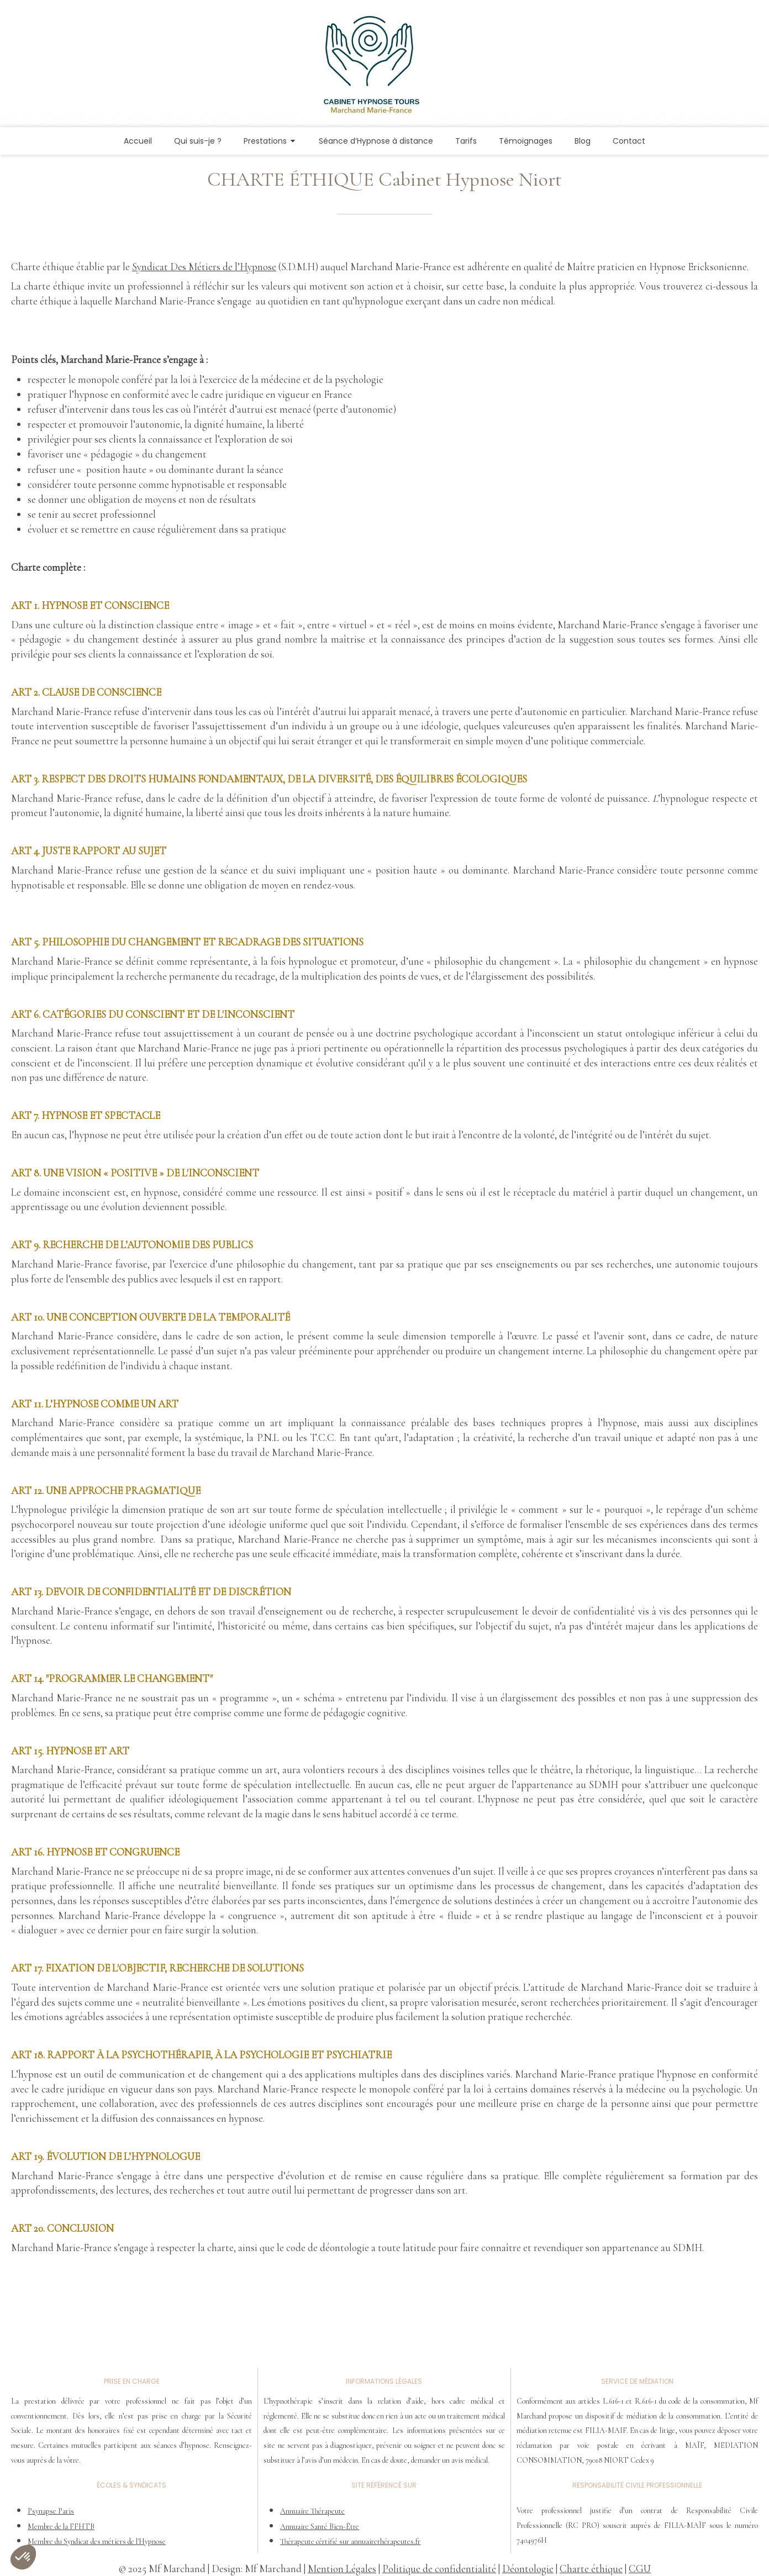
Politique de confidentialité (439, 2568)
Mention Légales (342, 2568)
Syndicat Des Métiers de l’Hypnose (204, 266)
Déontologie (528, 2568)
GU (643, 2568)
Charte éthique (591, 2568)
